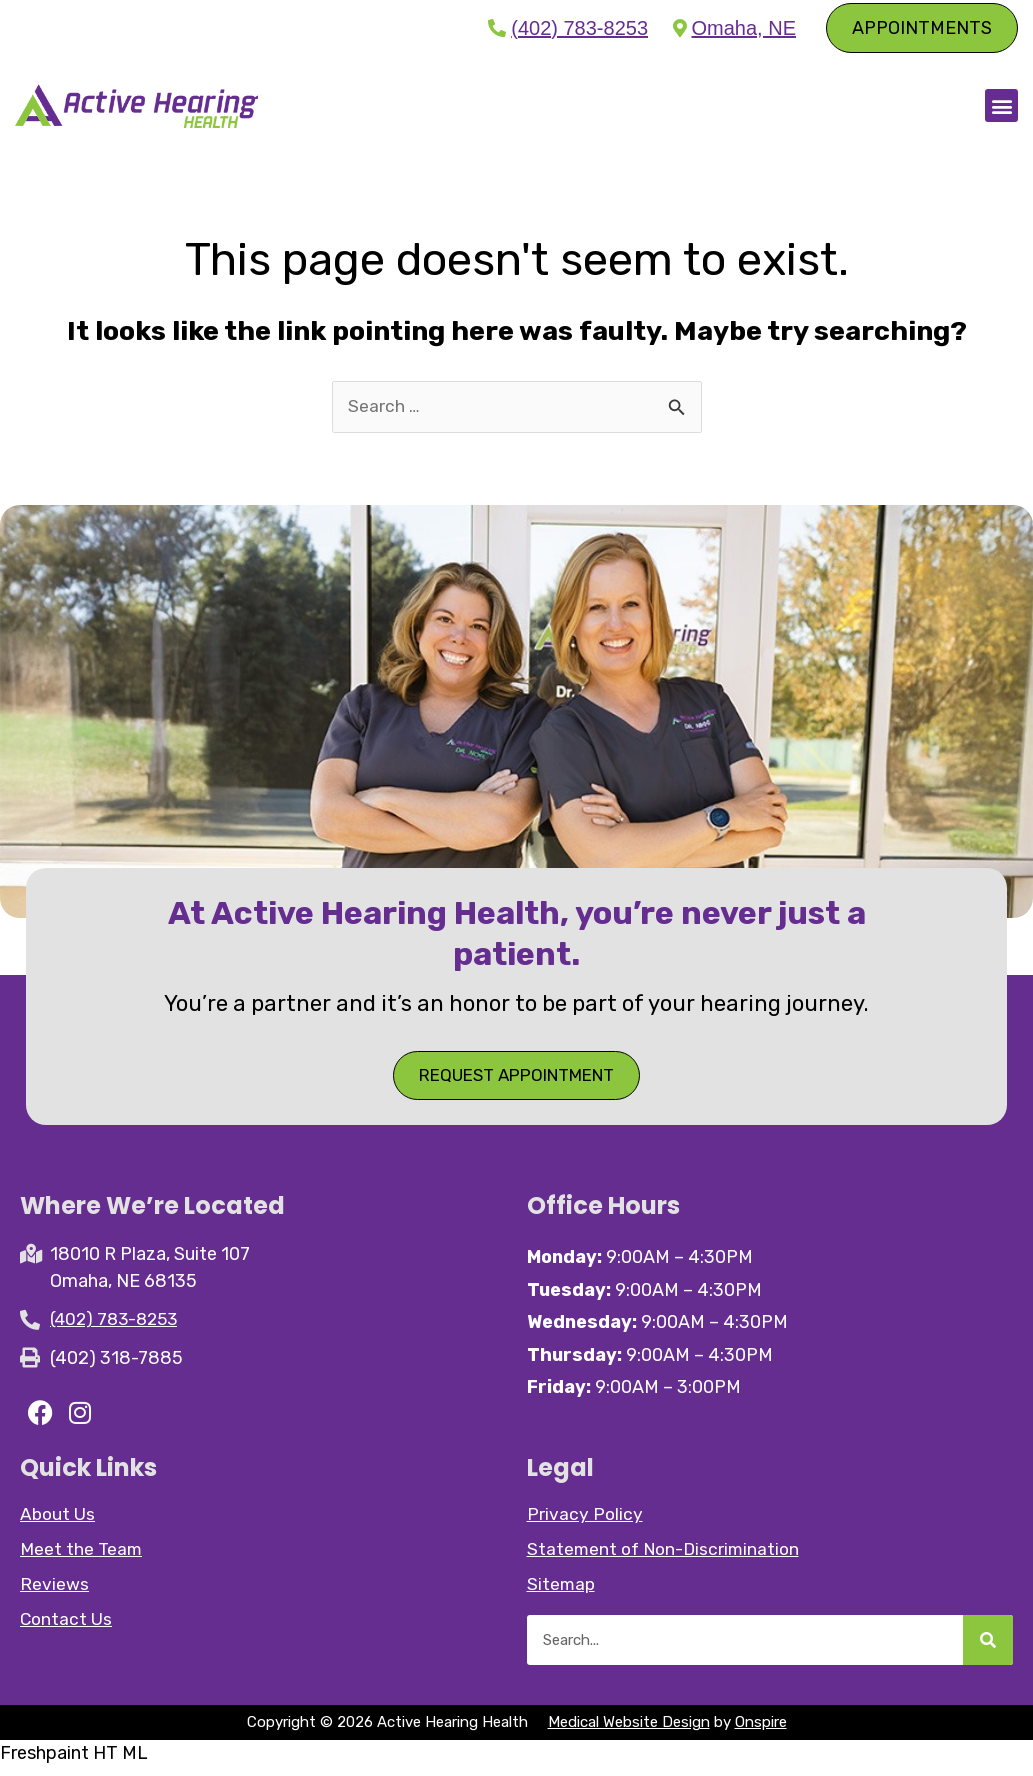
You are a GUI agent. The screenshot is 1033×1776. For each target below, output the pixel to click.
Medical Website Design (629, 1731)
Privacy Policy (585, 1523)
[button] (1001, 108)
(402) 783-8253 (579, 28)
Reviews (54, 1593)
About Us (58, 1523)
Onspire (761, 1731)
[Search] (988, 1649)
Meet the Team (82, 1558)
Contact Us (67, 1628)
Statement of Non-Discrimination (667, 1558)
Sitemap (562, 1593)
